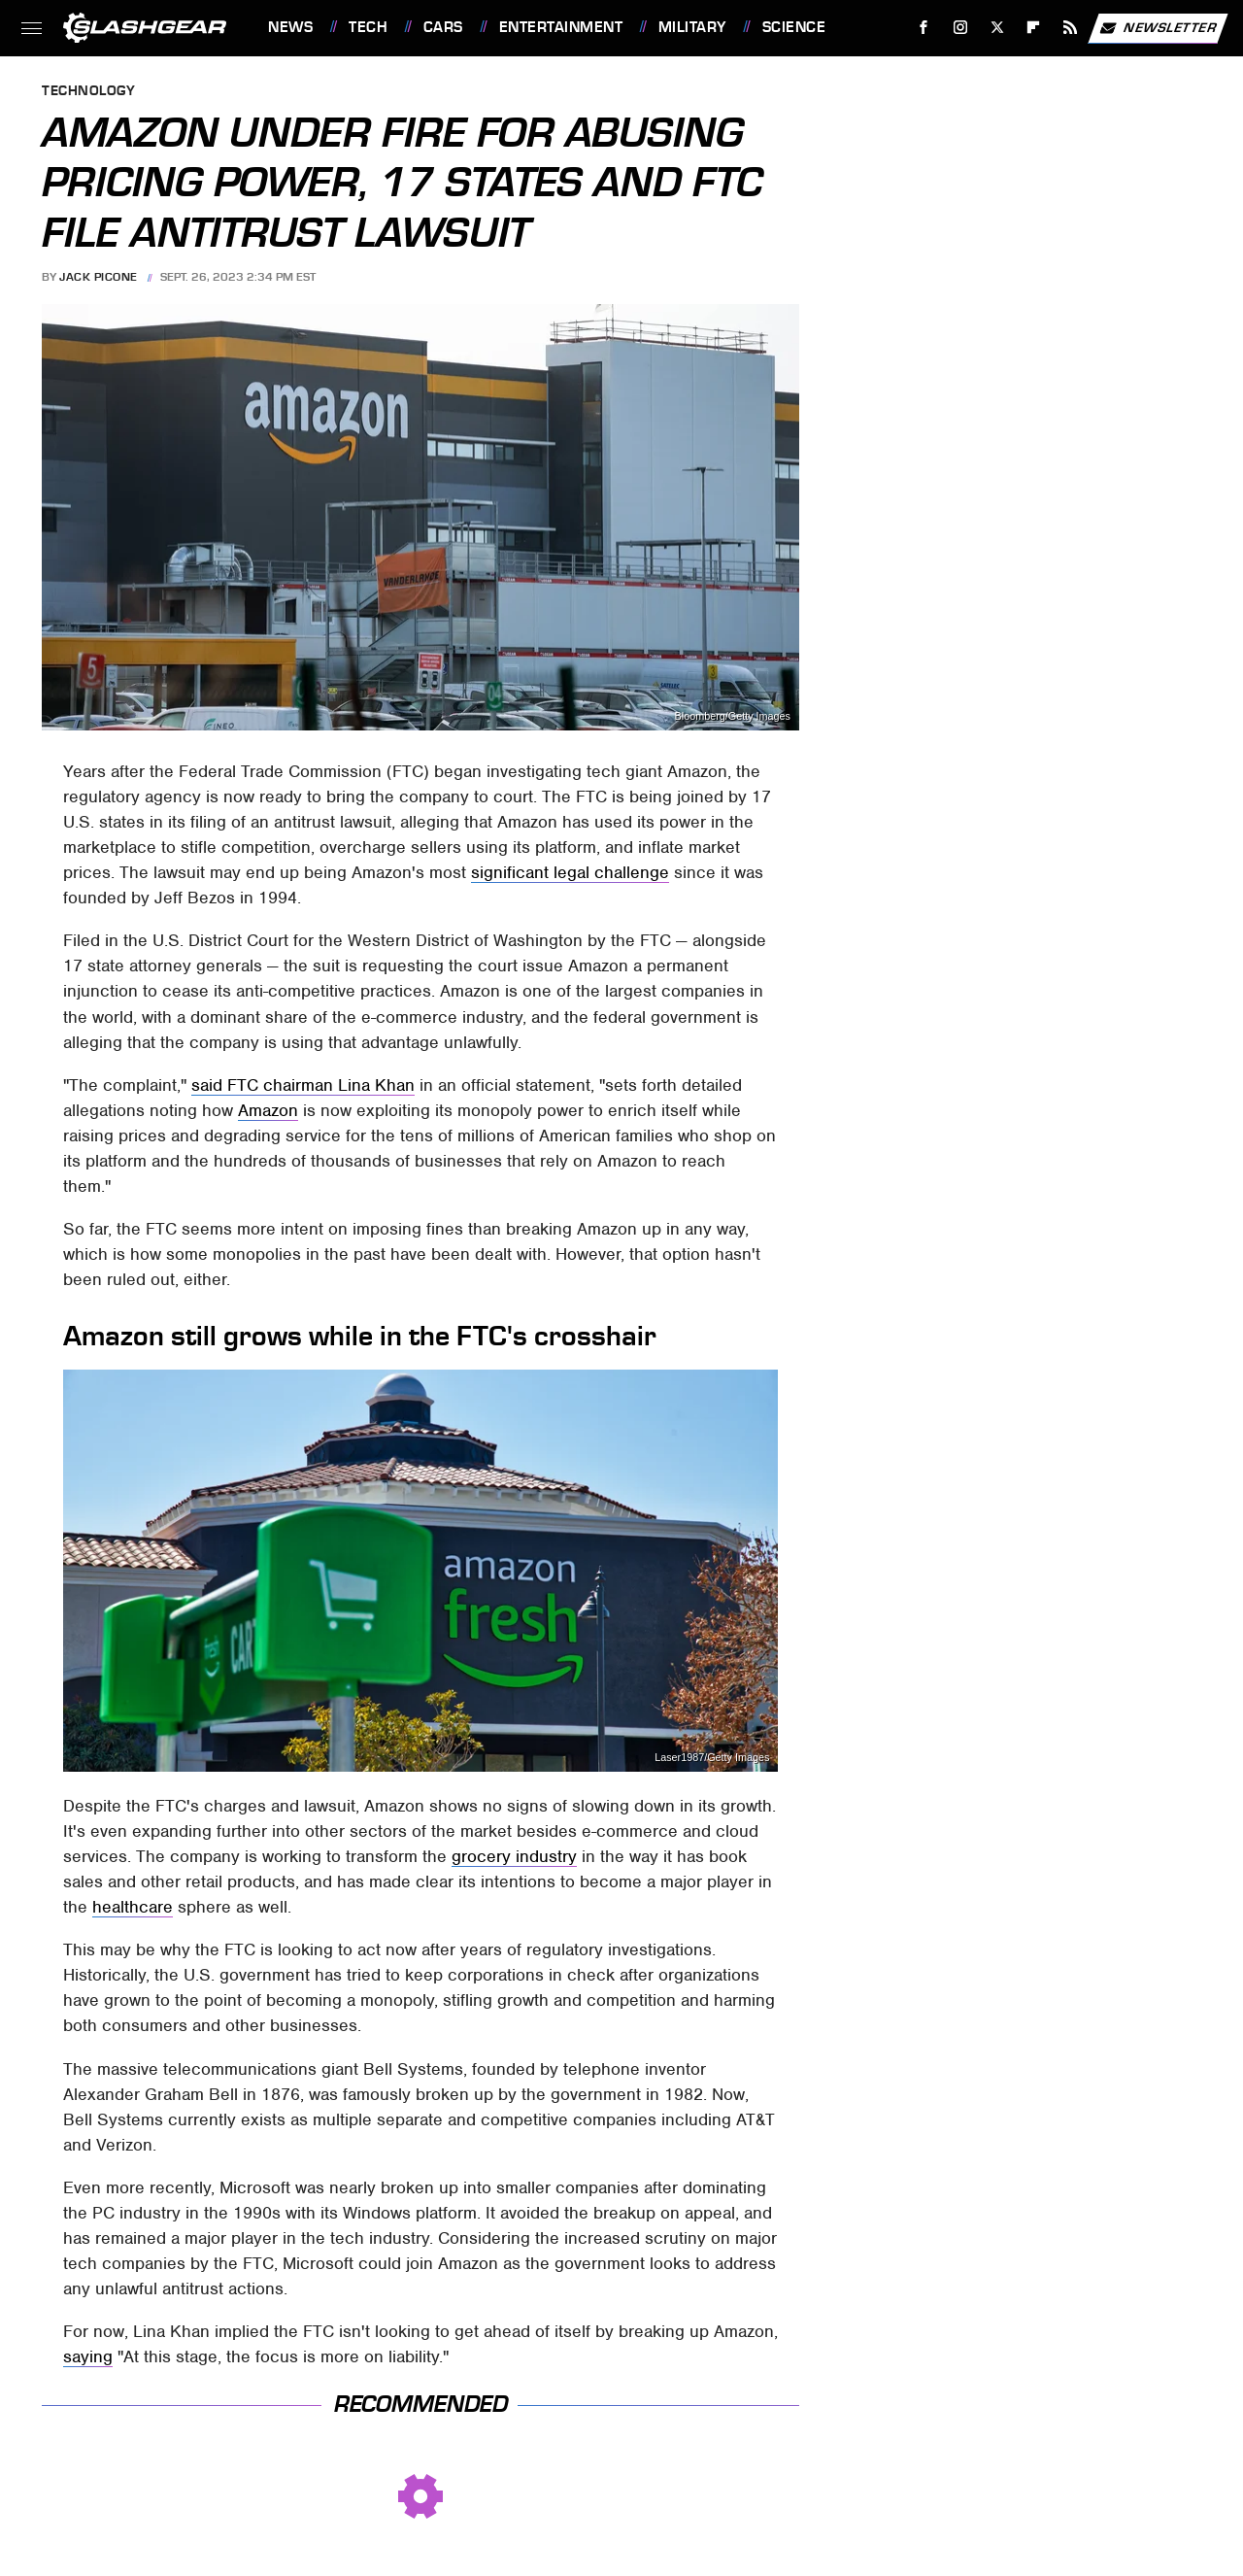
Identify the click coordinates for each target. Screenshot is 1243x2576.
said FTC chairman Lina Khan (303, 1085)
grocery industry (514, 1856)
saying (88, 2356)
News (290, 27)
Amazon (268, 1110)
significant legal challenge (570, 872)
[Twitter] (997, 28)
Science (794, 27)
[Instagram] (961, 28)
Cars (443, 27)
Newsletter (1157, 28)
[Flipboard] (1034, 28)
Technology (88, 91)
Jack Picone (98, 277)
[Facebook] (924, 28)
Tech (368, 27)
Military (692, 27)
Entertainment (561, 27)
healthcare (132, 1906)
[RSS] (1071, 28)
